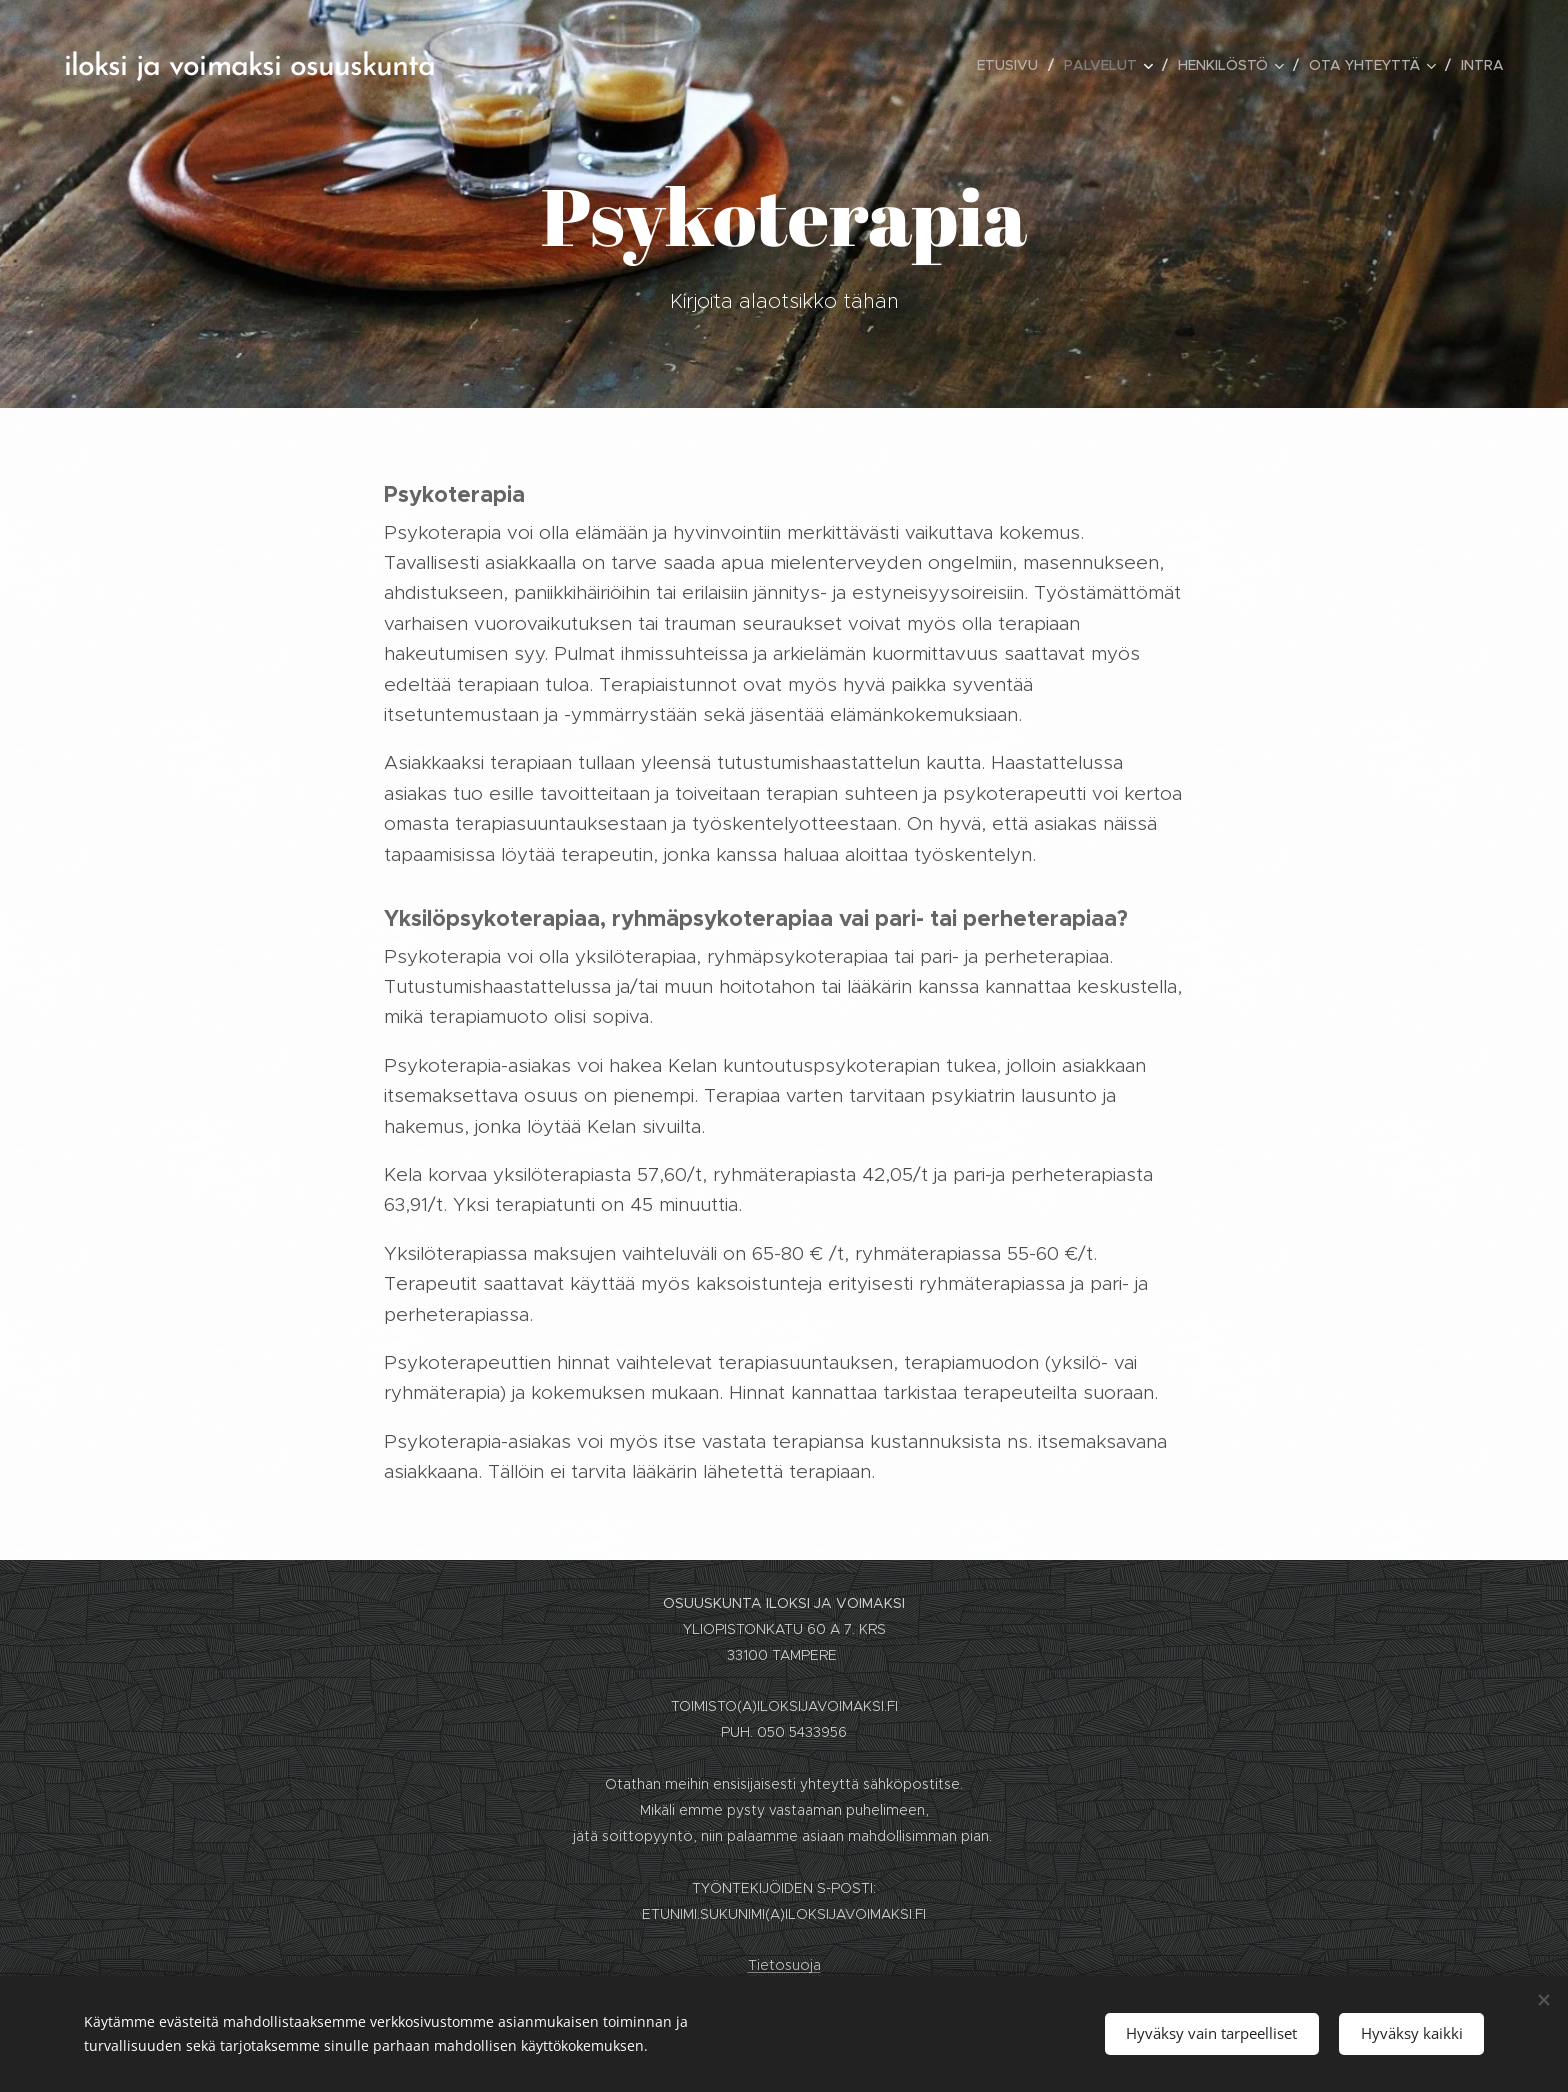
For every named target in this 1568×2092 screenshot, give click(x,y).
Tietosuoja (784, 1965)
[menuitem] (1013, 65)
